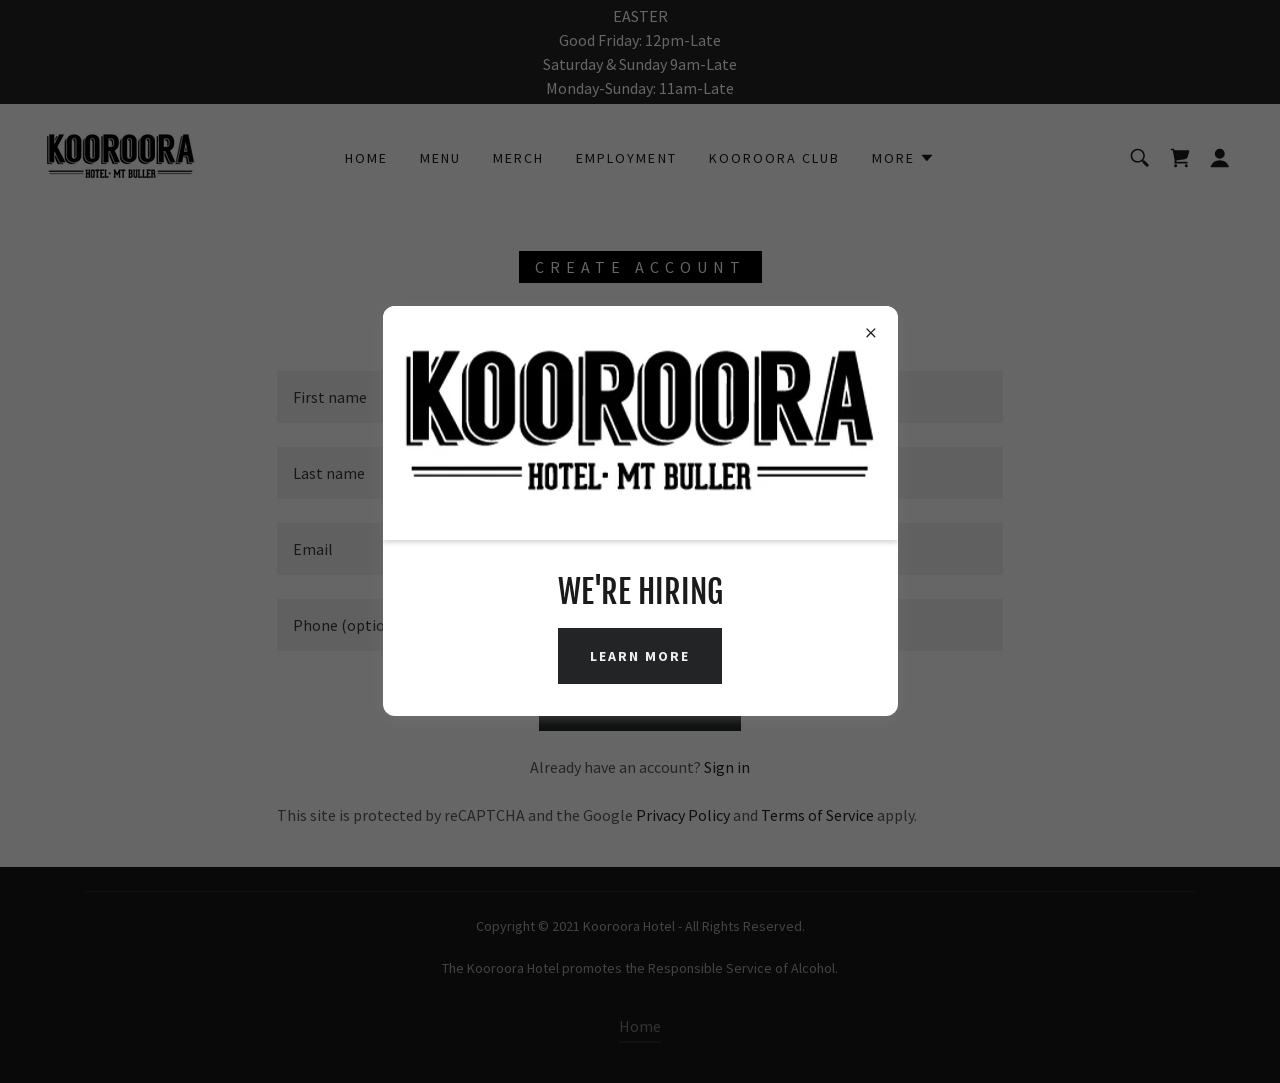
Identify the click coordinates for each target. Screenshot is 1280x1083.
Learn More (640, 656)
